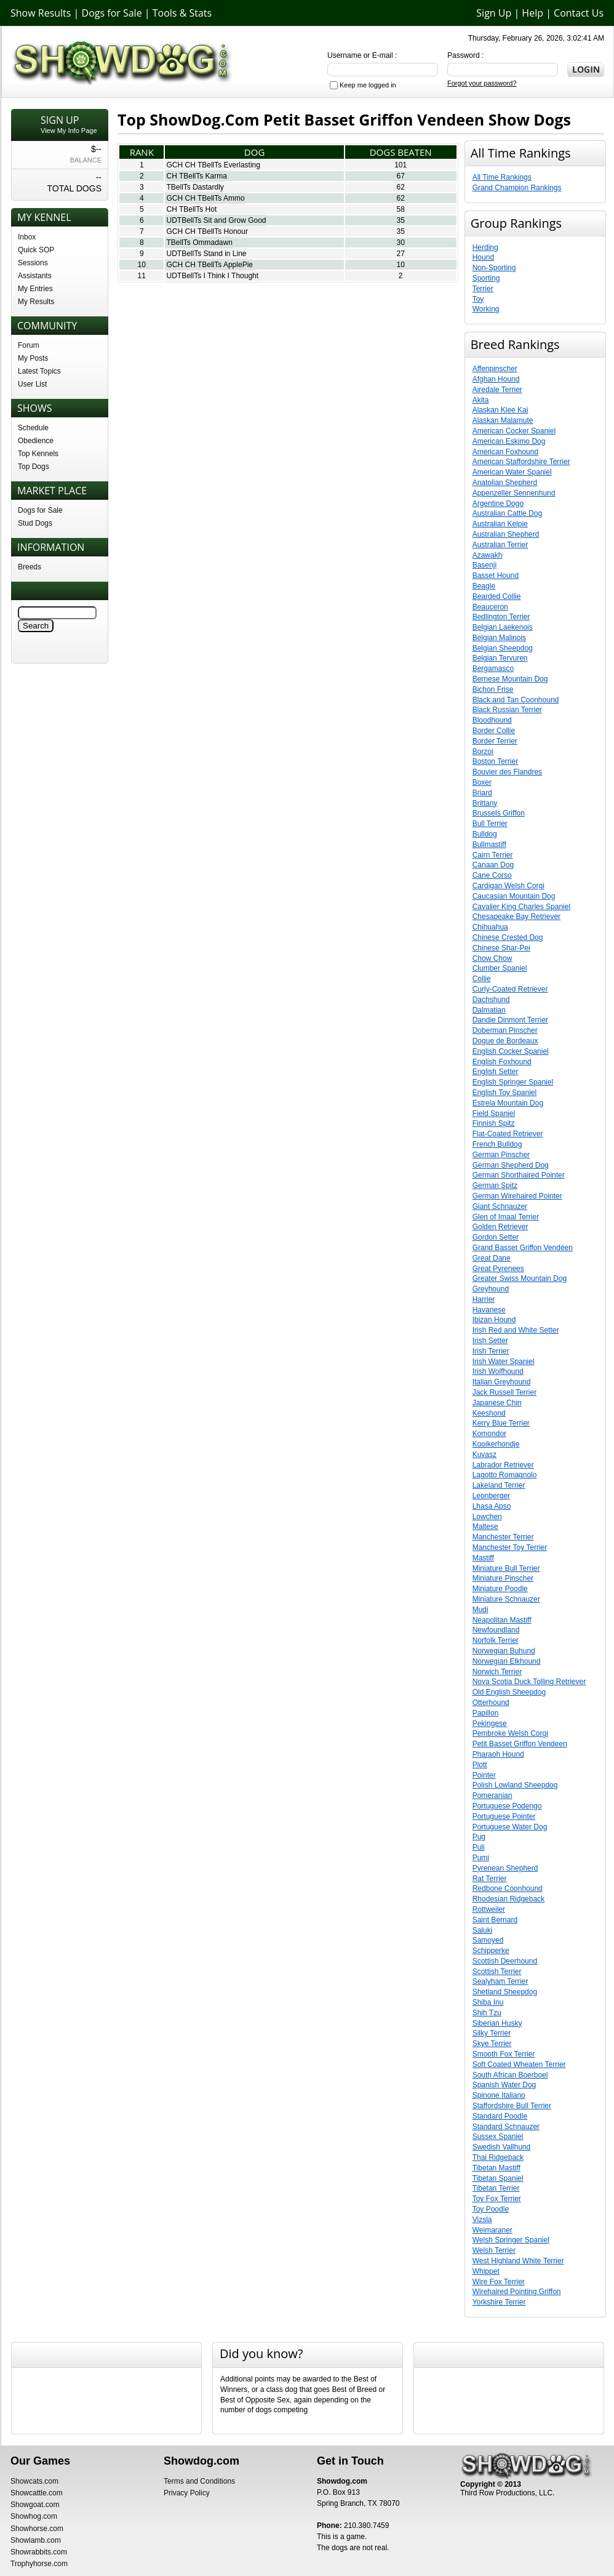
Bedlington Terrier (501, 616)
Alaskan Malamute (502, 420)
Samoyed (488, 1940)
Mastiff (483, 1558)
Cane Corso (492, 875)
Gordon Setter (495, 1237)
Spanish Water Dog (504, 2084)
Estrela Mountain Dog (507, 1103)
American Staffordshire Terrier (521, 461)
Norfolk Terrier (495, 1640)
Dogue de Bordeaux (505, 1041)
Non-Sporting (494, 267)
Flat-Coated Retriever (507, 1134)
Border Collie (493, 730)
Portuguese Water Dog (510, 1827)
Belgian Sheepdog (502, 648)
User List (32, 384)
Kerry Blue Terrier (501, 1423)
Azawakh (487, 555)
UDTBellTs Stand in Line (206, 253)
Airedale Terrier (497, 389)
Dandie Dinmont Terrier (510, 1020)
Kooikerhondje (496, 1444)
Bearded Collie (496, 596)
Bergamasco (493, 668)
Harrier (483, 1299)
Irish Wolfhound (498, 1371)
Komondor (489, 1433)
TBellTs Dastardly (194, 187)
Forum (28, 345)
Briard (482, 792)
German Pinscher (501, 1154)
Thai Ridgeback (498, 2157)
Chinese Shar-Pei (501, 948)
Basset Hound (495, 575)
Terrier (482, 288)
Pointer (484, 1775)
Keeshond (489, 1413)
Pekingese (489, 1723)
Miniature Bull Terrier (506, 1568)
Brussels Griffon (498, 813)
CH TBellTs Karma (196, 176)
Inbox (27, 237)
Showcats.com (34, 2481)
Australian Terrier (500, 544)
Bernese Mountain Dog (510, 679)
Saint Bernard (494, 1920)
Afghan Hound (496, 379)
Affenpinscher (494, 368)
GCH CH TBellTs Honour (206, 231)
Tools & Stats (182, 13)
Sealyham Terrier (500, 1981)
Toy (478, 299)
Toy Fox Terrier (496, 2198)
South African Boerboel (510, 2075)
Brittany (485, 803)
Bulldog (484, 834)
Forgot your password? (482, 83)
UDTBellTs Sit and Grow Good (216, 220)
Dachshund (491, 999)
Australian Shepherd (506, 534)
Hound (483, 257)
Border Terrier (494, 741)
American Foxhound (505, 451)
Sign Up (493, 13)
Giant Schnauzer (499, 1206)
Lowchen (487, 1516)
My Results (36, 301)
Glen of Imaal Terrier (506, 1217)
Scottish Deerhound (504, 1961)
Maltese (485, 1526)
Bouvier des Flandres (507, 772)
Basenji (484, 565)
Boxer (482, 782)
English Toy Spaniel (504, 1092)
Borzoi (482, 751)
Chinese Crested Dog (507, 937)
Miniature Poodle (500, 1588)
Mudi (480, 1609)
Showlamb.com (35, 2540)
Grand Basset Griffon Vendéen (522, 1247)
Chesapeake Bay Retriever (516, 916)
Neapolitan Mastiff (502, 1620)
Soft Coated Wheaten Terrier (519, 2064)
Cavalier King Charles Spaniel (521, 906)
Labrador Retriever (503, 1465)
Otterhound (490, 1702)
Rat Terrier (489, 1878)
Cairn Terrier (492, 855)
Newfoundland (496, 1630)
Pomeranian (492, 1795)
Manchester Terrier (503, 1537)
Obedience (36, 440)
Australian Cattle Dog (507, 513)
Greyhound (490, 1289)
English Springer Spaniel (512, 1082)
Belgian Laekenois (502, 627)
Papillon (485, 1713)
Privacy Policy (187, 2493)
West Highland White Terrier (518, 2261)
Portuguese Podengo (507, 1806)
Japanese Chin (497, 1402)
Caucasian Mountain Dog (514, 896)
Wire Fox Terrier (498, 2281)
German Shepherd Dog (510, 1165)
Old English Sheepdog (509, 1692)
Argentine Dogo (498, 503)
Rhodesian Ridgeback (508, 1899)
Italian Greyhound (501, 1382)
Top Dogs (33, 466)
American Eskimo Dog (509, 441)
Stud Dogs (35, 523)
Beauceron (490, 607)
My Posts (33, 358)
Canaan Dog (493, 865)
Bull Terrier (490, 823)
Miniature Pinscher (502, 1578)
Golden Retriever (500, 1226)
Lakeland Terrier (498, 1485)
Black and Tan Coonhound (515, 700)
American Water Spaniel (512, 472)
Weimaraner (492, 2230)
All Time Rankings (502, 177)
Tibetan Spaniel (498, 2178)
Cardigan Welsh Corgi (508, 885)
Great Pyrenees (498, 1268)
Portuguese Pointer (504, 1816)
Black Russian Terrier (507, 709)
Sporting (486, 278)
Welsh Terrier (494, 2250)
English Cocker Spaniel (510, 1051)
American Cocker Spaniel (514, 431)
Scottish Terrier (497, 1971)
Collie (481, 978)
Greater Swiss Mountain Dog (519, 1278)
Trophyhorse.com (39, 2563)
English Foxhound (502, 1061)
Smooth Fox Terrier (503, 2054)
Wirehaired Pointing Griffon (516, 2291)
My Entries (35, 288)
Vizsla (482, 2219)
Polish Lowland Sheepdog (515, 1785)
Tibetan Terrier (496, 2188)
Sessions (33, 263)
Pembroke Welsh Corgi (510, 1733)
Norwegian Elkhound (506, 1661)
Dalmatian (489, 1010)
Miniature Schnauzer (506, 1599)
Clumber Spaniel (499, 968)
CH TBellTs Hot (191, 209)
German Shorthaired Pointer (518, 1175)
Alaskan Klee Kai (500, 410)
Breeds (29, 567)
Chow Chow (492, 958)
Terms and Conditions (199, 2481)
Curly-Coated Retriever (510, 989)
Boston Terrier (495, 761)
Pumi (480, 1857)
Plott (479, 1764)
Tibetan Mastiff (496, 2168)
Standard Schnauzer (506, 2126)
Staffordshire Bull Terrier (511, 2105)
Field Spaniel (493, 1113)
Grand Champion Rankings (517, 187)
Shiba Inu (488, 2002)
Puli (478, 1847)
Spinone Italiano (498, 2095)
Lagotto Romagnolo (504, 1475)
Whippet (486, 2271)
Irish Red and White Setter (515, 1330)
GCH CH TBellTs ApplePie (209, 264)
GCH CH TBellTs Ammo (205, 198)
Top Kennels (38, 453)
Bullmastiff (489, 844)
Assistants (35, 275)
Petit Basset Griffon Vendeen (519, 1743)
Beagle (483, 586)
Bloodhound (492, 720)
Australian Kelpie (500, 524)
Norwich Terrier (497, 1671)
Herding (485, 247)
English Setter (495, 1071)
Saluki (482, 1930)
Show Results (40, 13)
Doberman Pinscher (505, 1030)
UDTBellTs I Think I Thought (212, 275)
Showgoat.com (34, 2504)
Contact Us (579, 13)
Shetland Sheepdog (504, 1992)
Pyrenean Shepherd (505, 1868)
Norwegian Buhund (503, 1651)
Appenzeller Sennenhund (514, 493)
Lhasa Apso (491, 1506)
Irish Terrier (490, 1351)
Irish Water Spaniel (503, 1361)
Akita (480, 400)
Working (486, 309)
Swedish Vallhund (501, 2147)
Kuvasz (484, 1454)
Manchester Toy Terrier (510, 1547)
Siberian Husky (497, 2023)
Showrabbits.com (38, 2552)
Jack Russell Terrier (504, 1392)
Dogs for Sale (112, 13)
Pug (478, 1836)
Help (532, 13)
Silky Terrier (491, 2033)
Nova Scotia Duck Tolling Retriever (529, 1681)
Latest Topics (39, 371)
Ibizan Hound (494, 1319)
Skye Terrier (492, 2043)
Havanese (489, 1310)
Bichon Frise (493, 689)
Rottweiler (488, 1909)
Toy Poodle (490, 2209)
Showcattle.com (36, 2493)
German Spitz (494, 1185)
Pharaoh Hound (498, 1754)
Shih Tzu (486, 2012)
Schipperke (490, 1950)
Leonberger (491, 1495)
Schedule (33, 427)
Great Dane (491, 1258)
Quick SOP (36, 250)
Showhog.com (33, 2516)
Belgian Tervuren (500, 658)
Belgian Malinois (499, 637)
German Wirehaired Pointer (517, 1196)
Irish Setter (490, 1340)
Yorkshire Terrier (499, 2302)
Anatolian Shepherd (504, 482)
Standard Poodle (499, 2116)
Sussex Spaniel (498, 2136)
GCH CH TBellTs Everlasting (213, 165)
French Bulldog (497, 1144)
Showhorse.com (36, 2528)
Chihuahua (490, 927)
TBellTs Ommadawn (199, 242)
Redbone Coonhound (507, 1888)
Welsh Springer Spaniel (510, 2240)
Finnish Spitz (493, 1123)
